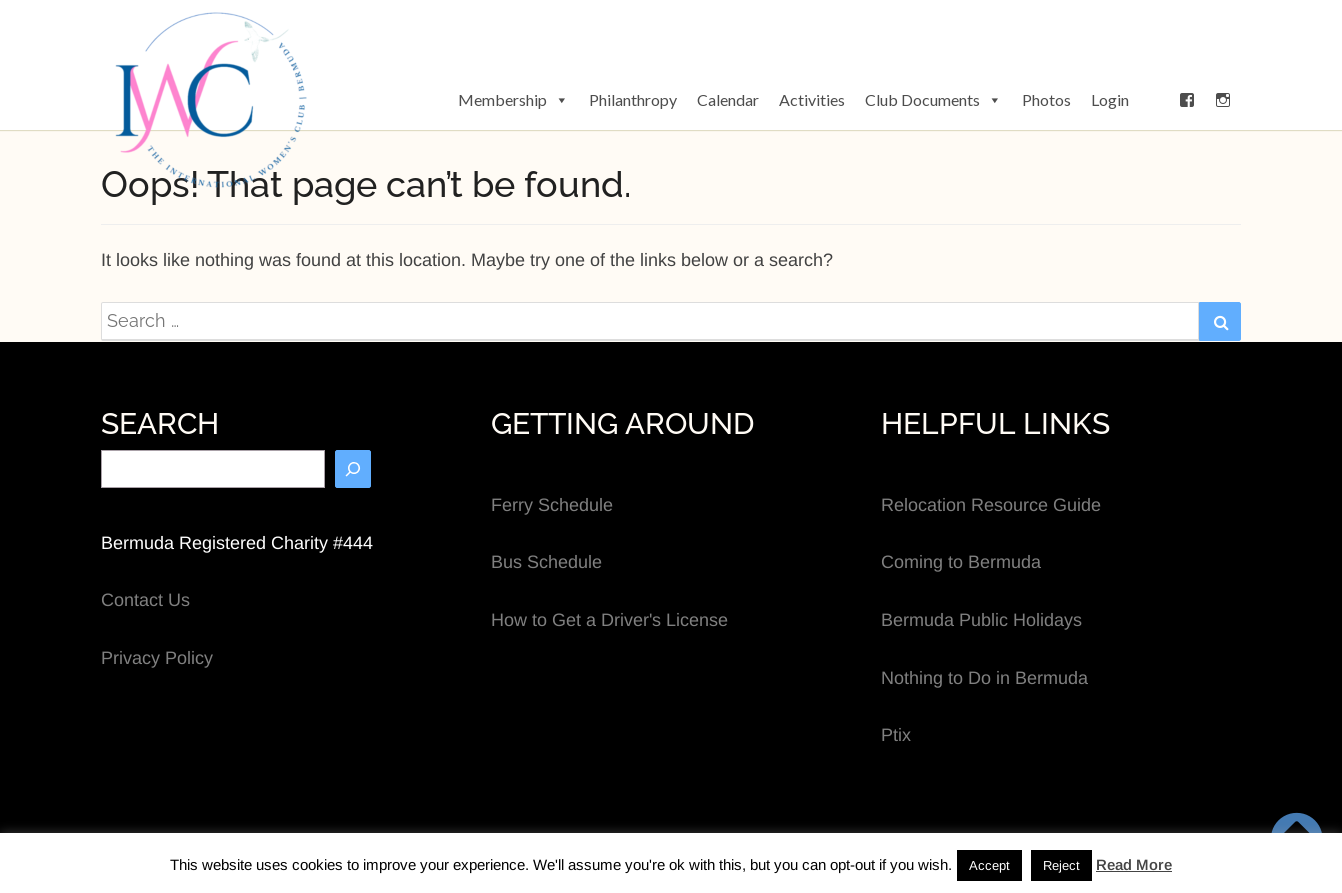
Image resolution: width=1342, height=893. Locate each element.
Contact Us (145, 600)
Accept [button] (989, 865)
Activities (812, 99)
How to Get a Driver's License (609, 620)
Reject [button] (1061, 865)
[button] (1154, 100)
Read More (1134, 864)
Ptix (896, 735)
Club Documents (933, 100)
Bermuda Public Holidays (981, 620)
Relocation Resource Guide (991, 505)
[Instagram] (1223, 100)
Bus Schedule (546, 562)
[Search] (353, 469)
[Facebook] (1187, 100)
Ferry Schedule (552, 505)
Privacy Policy (157, 658)
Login (1110, 99)
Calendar (728, 99)
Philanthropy (633, 99)
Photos (1046, 99)
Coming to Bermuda (961, 562)
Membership (513, 100)
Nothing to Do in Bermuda (984, 678)
